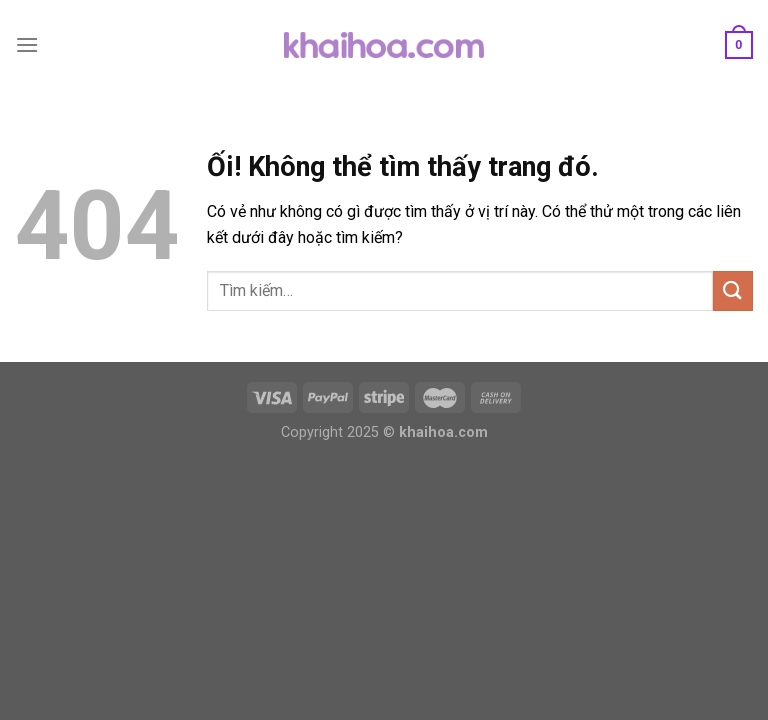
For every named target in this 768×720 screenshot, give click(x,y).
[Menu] (27, 44)
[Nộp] (733, 290)
